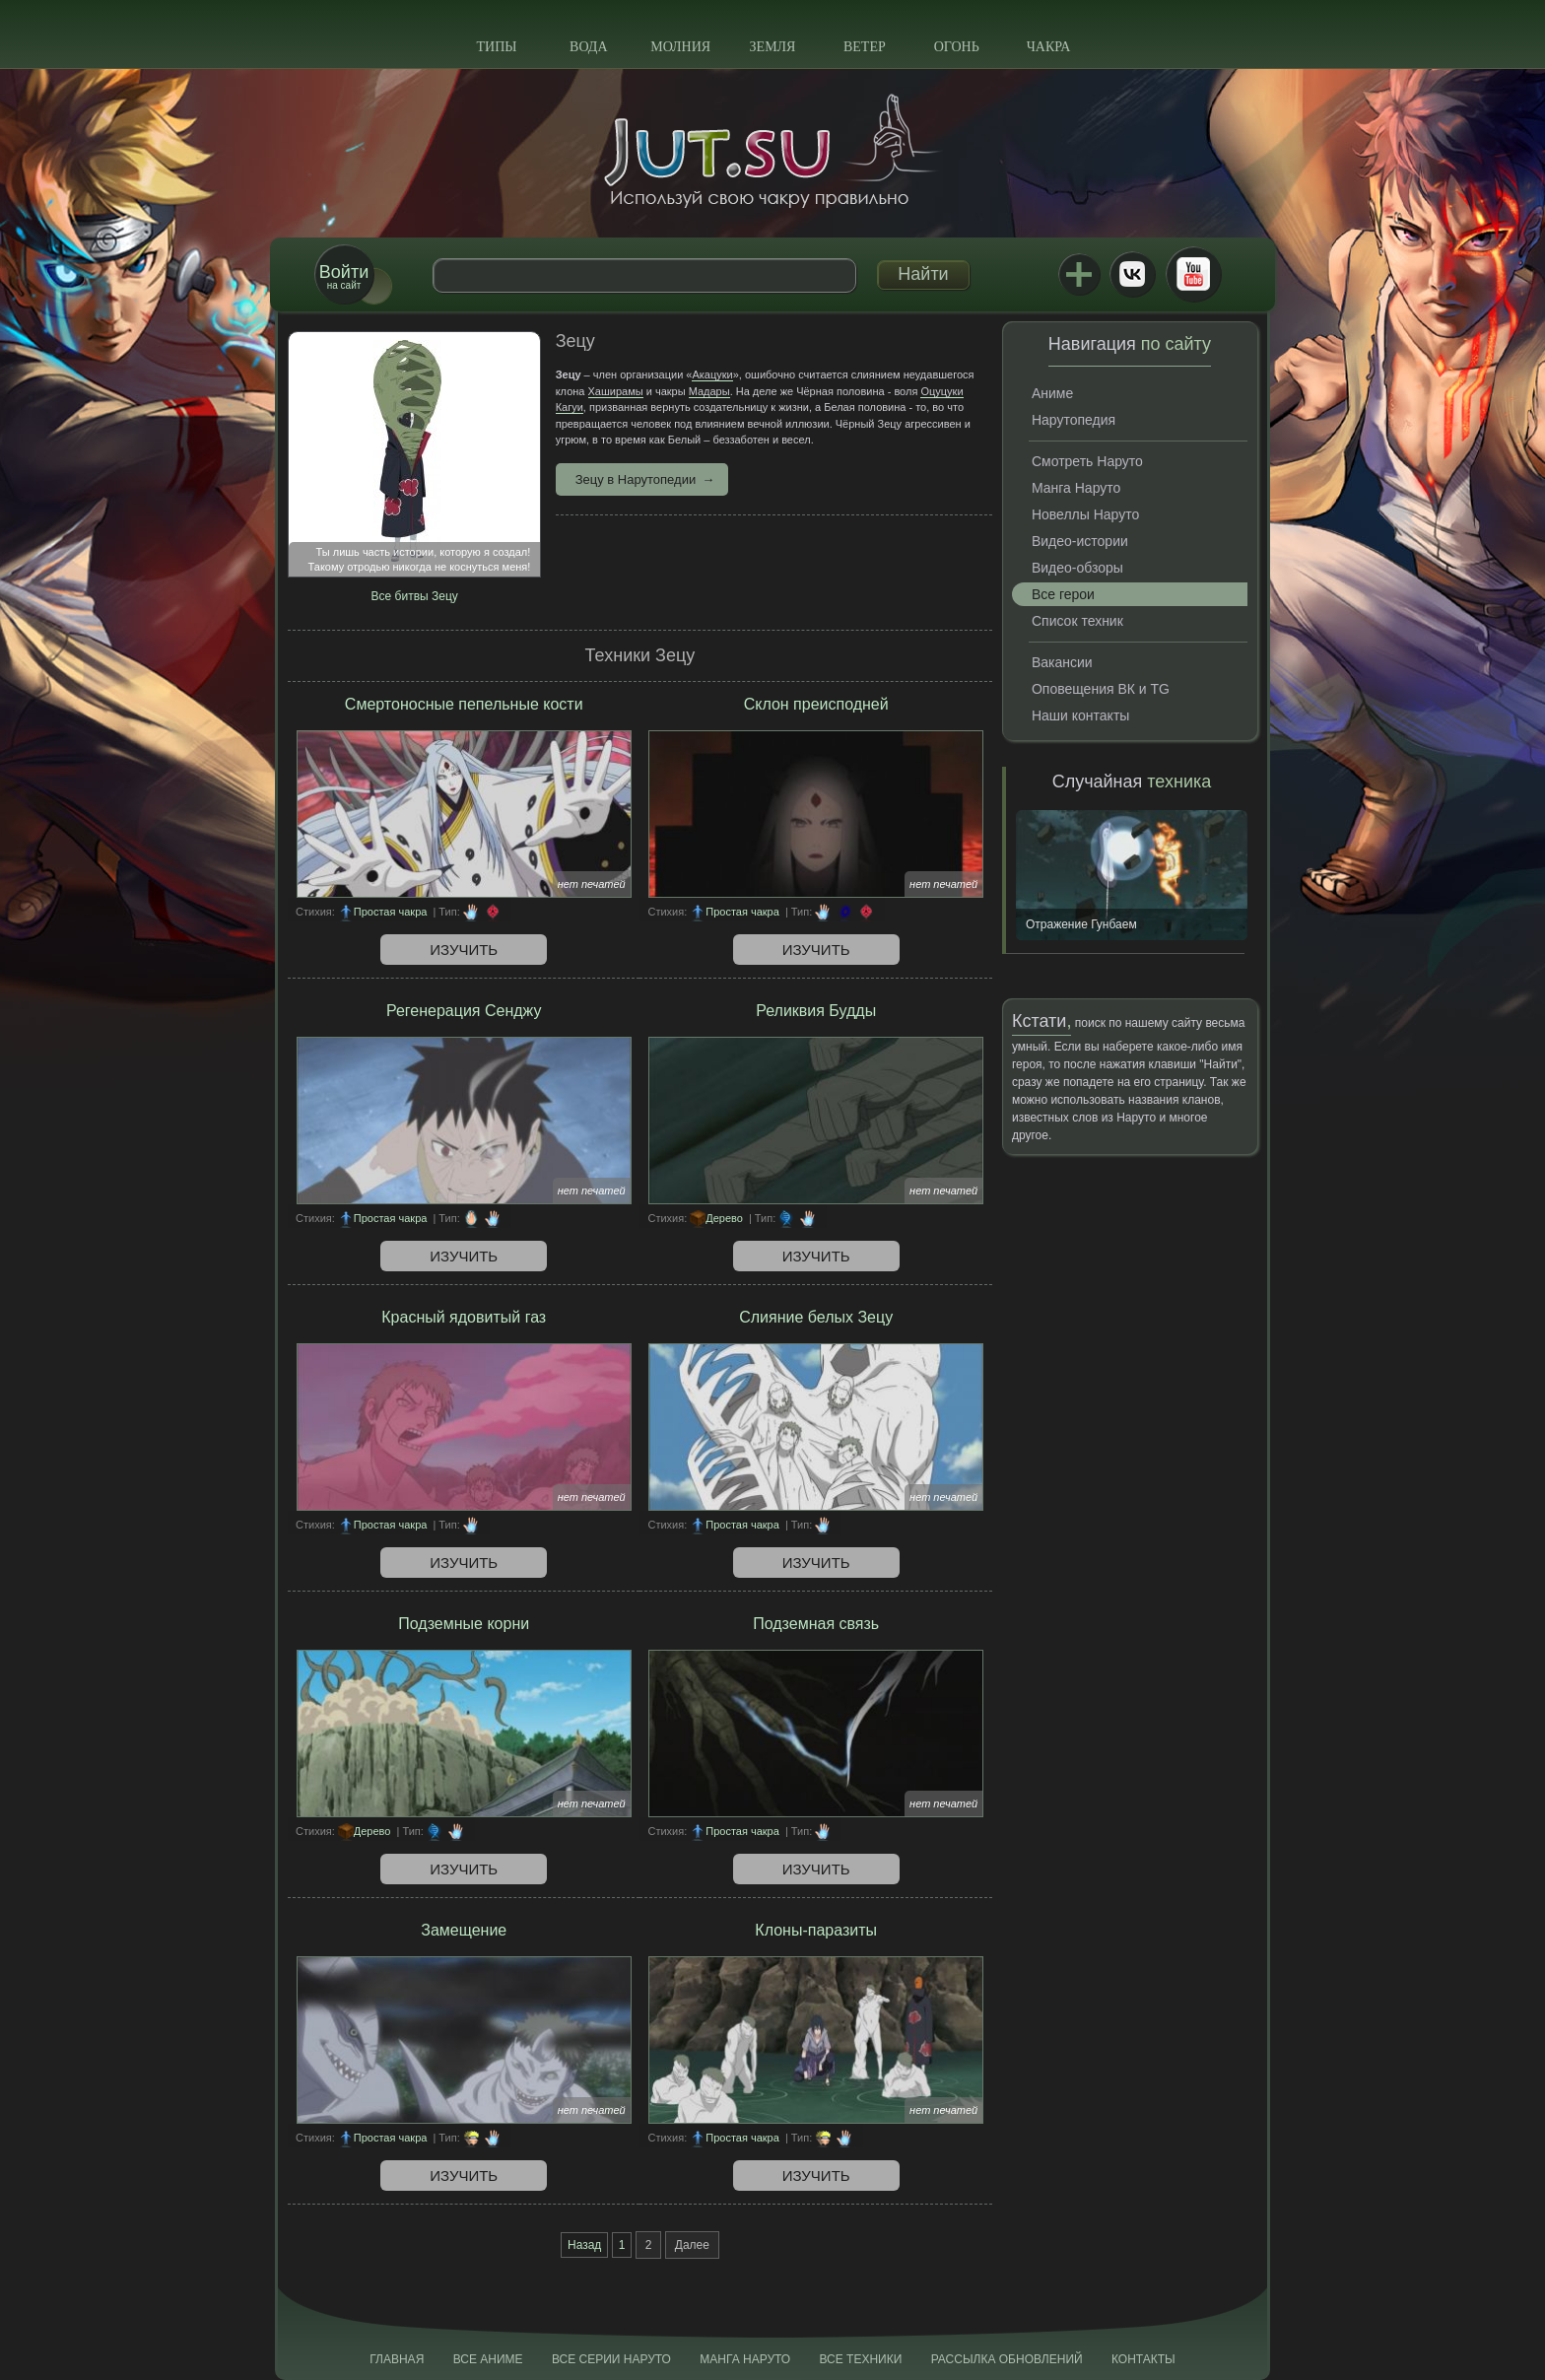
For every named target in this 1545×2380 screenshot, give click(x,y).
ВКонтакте (1132, 274)
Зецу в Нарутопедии (636, 479)
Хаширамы (615, 391)
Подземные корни (463, 1623)
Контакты (1143, 2359)
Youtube (1193, 274)
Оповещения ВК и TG (1101, 689)
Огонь (956, 46)
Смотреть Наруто (1087, 461)
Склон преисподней (816, 704)
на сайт (344, 276)
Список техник (1077, 621)
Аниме (1052, 393)
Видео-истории (1080, 541)
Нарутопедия (1073, 420)
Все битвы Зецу (414, 596)
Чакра (1049, 46)
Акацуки (712, 374)
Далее (692, 2245)
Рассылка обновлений (1007, 2359)
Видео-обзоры (1077, 568)
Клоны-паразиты (816, 1930)
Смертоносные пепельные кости (464, 704)
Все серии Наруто (611, 2359)
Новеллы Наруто (1085, 514)
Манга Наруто (1076, 488)
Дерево (724, 1218)
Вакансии (1062, 662)
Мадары (709, 391)
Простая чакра (391, 912)
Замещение (463, 1930)
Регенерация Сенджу (464, 1010)
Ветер (864, 46)
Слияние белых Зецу (816, 1317)
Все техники (860, 2359)
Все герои (1063, 594)
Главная (396, 2359)
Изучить (464, 949)
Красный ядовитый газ (463, 1317)
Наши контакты (1080, 715)
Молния (680, 46)
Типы (496, 46)
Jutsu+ (1079, 274)
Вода (588, 46)
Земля (773, 46)
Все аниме (488, 2359)
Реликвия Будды (816, 1010)
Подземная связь (816, 1623)
